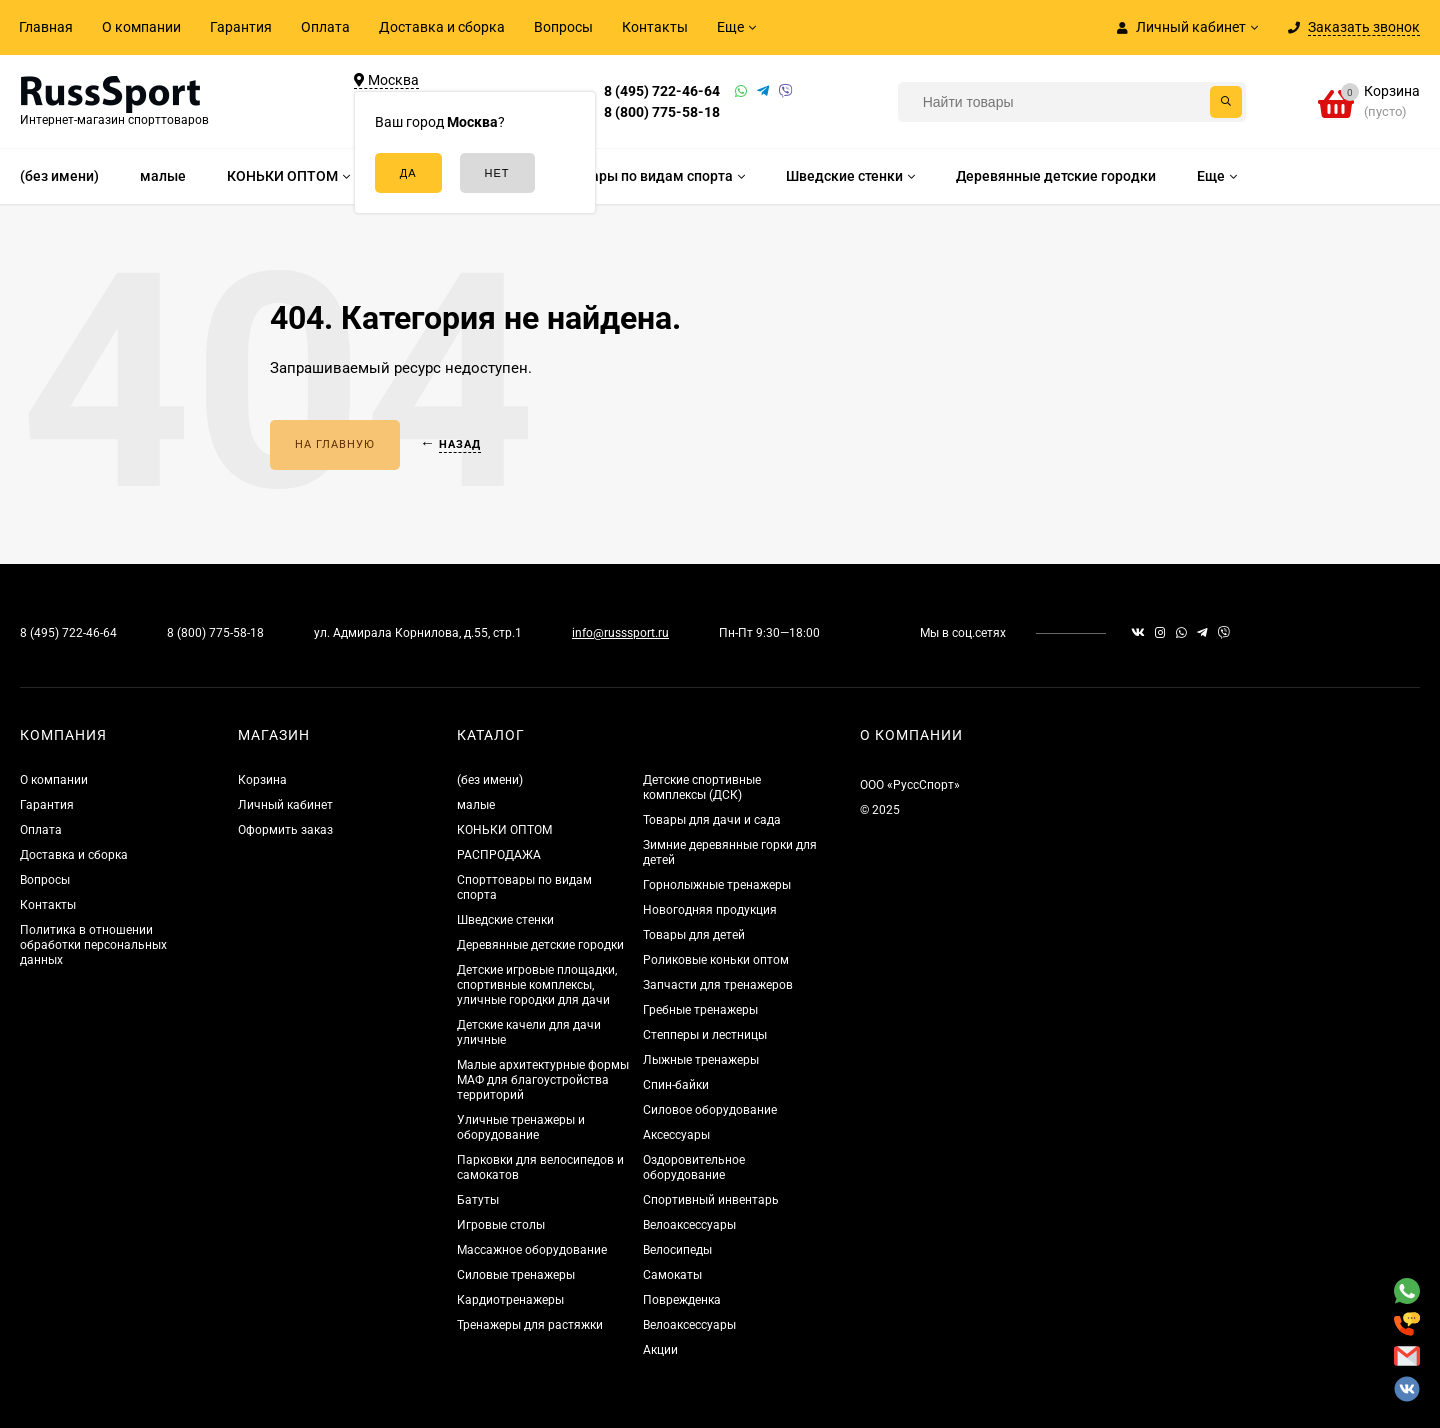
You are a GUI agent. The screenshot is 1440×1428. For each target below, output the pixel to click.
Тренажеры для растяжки (530, 1325)
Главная (46, 27)
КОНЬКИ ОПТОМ (504, 830)
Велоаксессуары (689, 1225)
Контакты (655, 27)
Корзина (262, 780)
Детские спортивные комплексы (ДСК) (702, 787)
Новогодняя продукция (710, 910)
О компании (141, 27)
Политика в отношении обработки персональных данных (93, 945)
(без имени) (490, 780)
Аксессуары (676, 1135)
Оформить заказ (285, 830)
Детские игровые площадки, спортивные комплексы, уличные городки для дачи (537, 985)
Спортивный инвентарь (711, 1200)
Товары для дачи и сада (712, 820)
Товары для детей (694, 935)
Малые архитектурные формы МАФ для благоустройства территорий (543, 1080)
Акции (660, 1350)
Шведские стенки (505, 920)
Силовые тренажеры (516, 1275)
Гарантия (241, 27)
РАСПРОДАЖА (499, 855)
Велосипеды (677, 1250)
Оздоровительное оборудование (694, 1167)
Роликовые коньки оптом (716, 960)
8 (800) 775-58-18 (662, 112)
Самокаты (672, 1275)
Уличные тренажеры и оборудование (521, 1127)
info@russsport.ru (620, 633)
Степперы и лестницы (705, 1035)
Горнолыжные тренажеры (717, 885)
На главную (335, 444)
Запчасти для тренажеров (718, 985)
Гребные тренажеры (700, 1010)
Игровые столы (501, 1225)
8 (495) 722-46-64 (662, 91)
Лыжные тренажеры (701, 1060)
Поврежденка (682, 1300)
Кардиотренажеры (510, 1300)
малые (476, 805)
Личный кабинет (285, 805)
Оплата (325, 27)
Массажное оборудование (532, 1250)
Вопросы (563, 27)
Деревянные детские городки (540, 945)
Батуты (478, 1200)
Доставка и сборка (442, 27)
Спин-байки (676, 1085)
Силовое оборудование (710, 1110)
